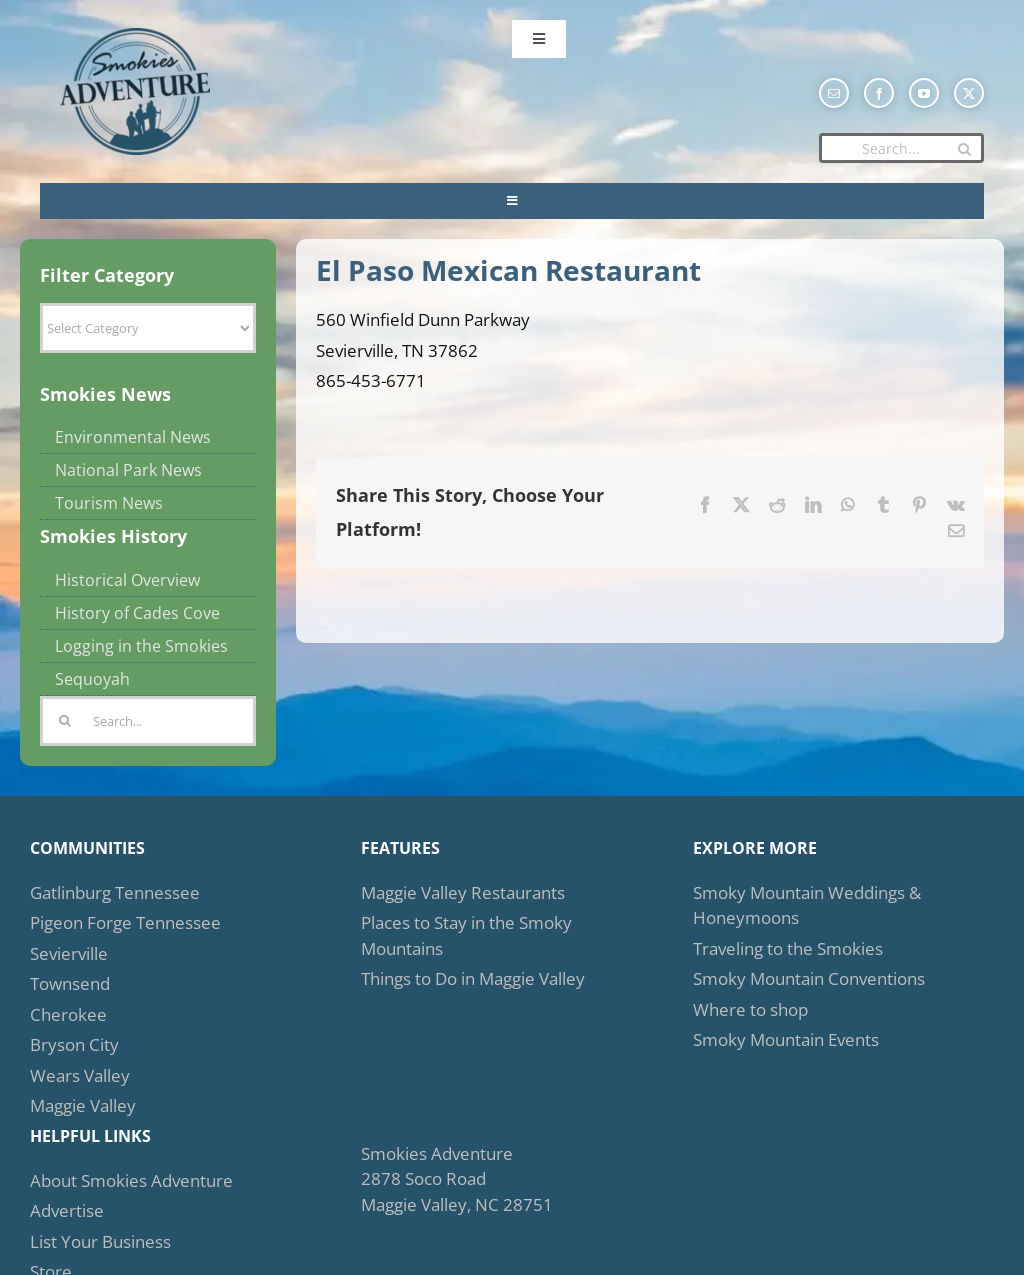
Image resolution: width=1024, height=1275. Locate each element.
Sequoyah (92, 679)
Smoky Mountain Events (786, 1039)
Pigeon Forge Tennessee (125, 922)
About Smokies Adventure (131, 1180)
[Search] (964, 149)
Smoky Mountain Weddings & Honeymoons (807, 905)
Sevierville (69, 953)
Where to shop (750, 1009)
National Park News (128, 470)
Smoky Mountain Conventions (809, 978)
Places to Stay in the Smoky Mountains (466, 935)
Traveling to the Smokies (788, 948)
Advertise (67, 1210)
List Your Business (100, 1241)
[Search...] (901, 148)
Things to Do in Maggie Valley (473, 978)
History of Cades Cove (137, 613)
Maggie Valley (83, 1105)
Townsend (70, 983)
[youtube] (924, 93)
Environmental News (133, 437)
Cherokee (68, 1014)
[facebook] (879, 93)
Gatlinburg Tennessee (115, 892)
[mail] (834, 93)
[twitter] (969, 93)
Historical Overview (127, 580)
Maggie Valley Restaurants (463, 892)
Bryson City (74, 1044)
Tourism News (109, 503)
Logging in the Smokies (141, 646)
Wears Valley (80, 1075)
